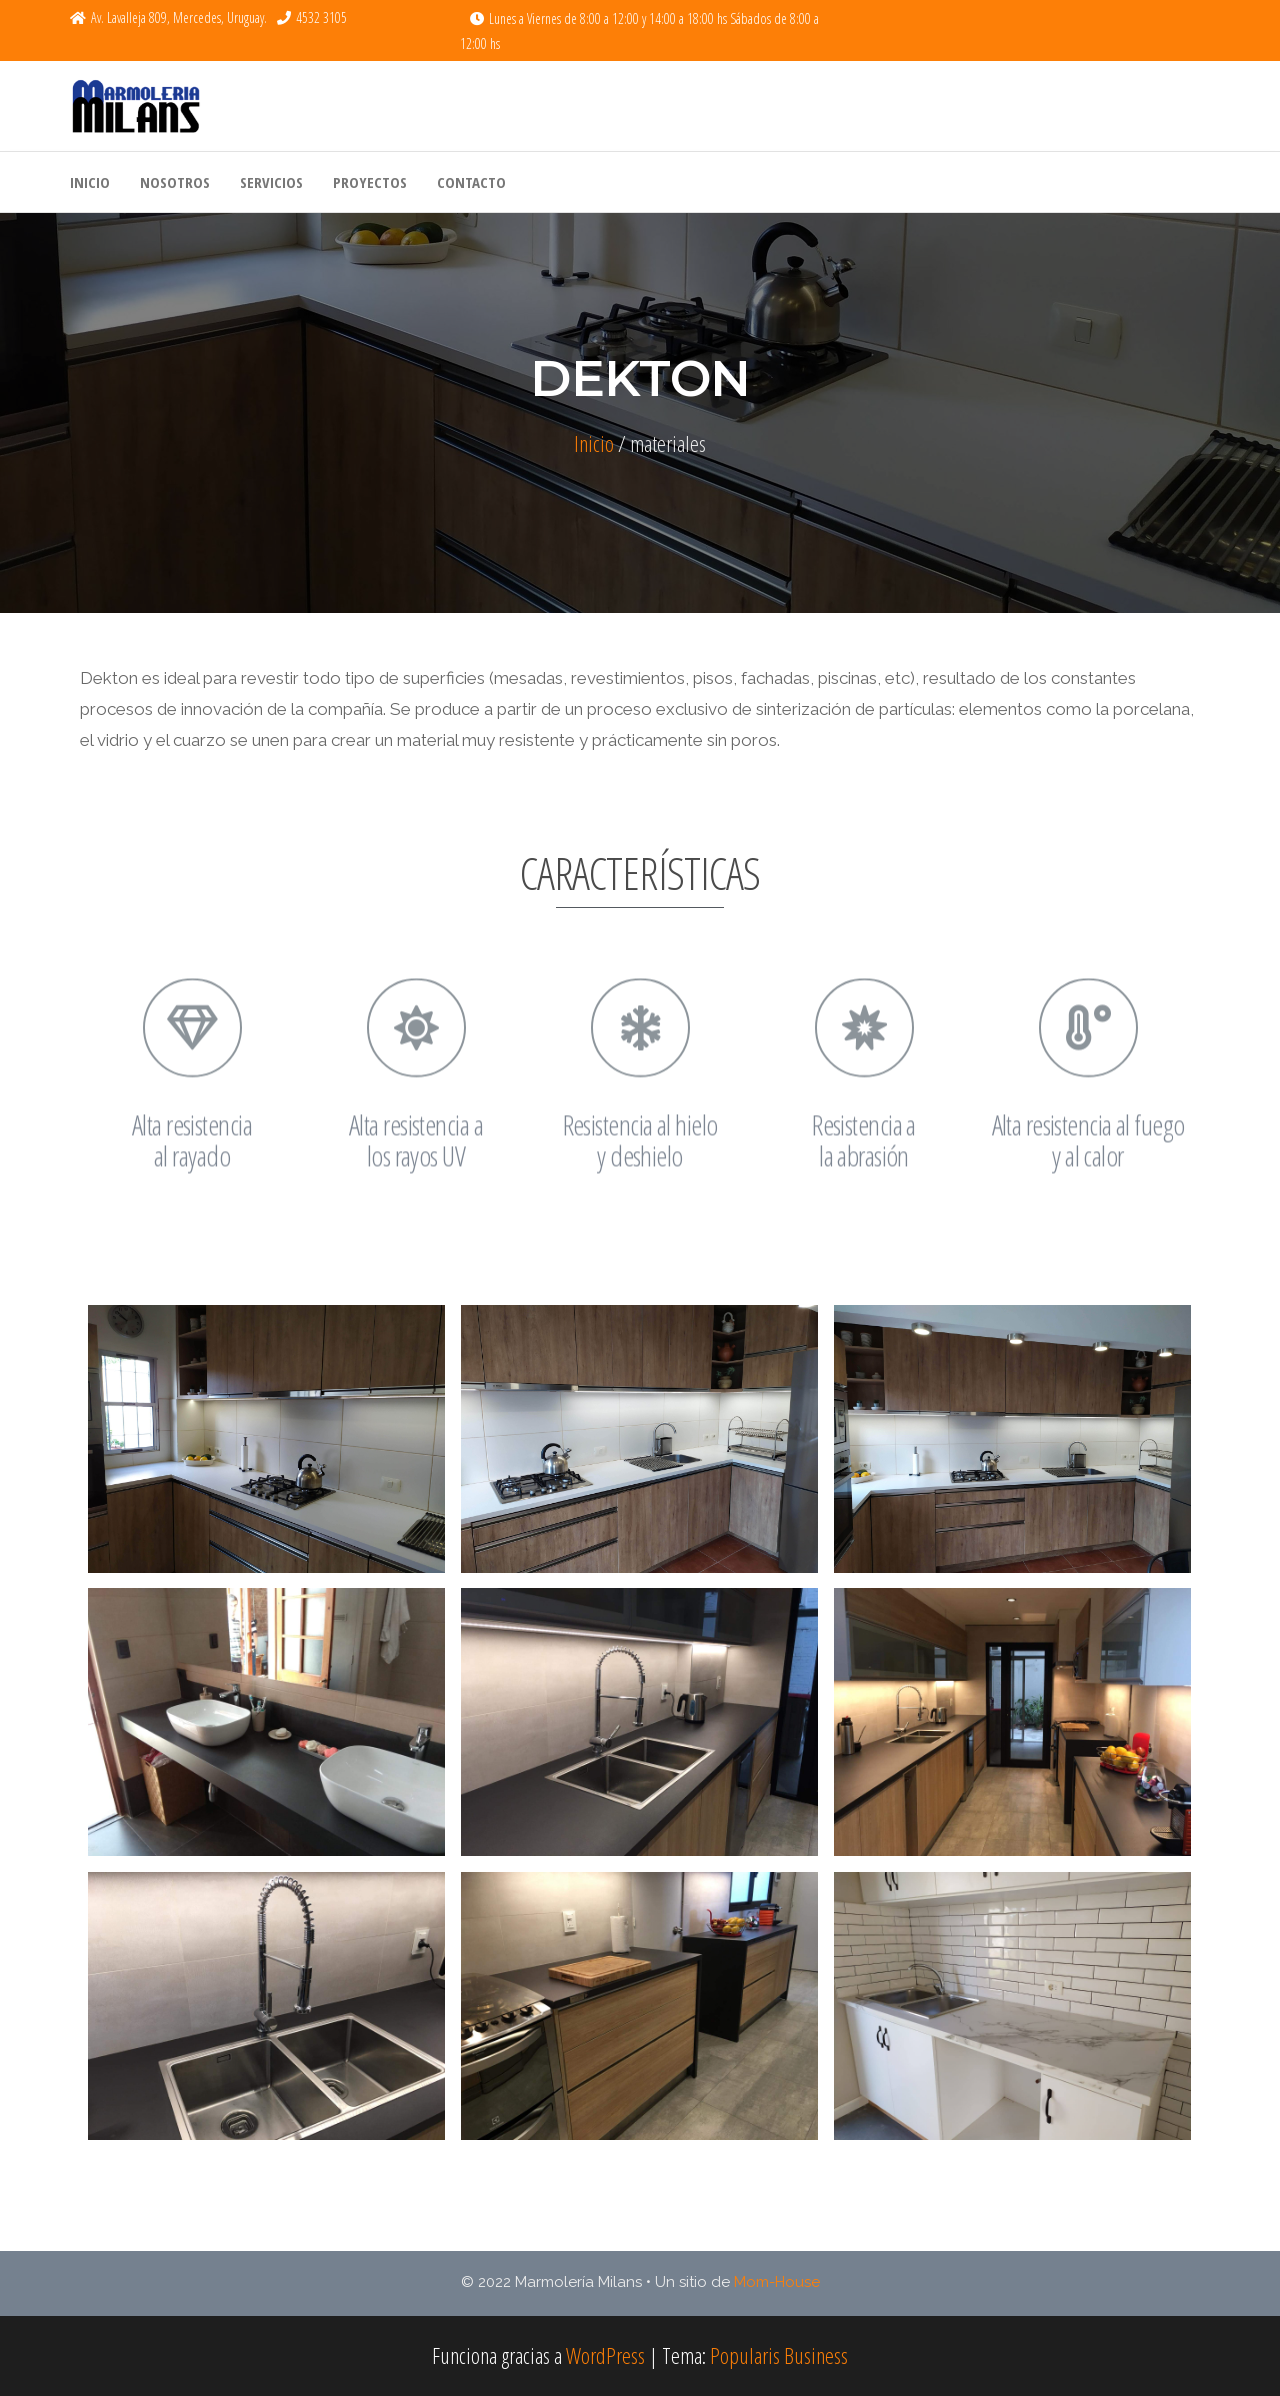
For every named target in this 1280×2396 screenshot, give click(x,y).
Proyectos (370, 182)
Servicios (271, 182)
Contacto (471, 182)
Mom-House (777, 2282)
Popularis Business (779, 2355)
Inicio (90, 182)
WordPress (605, 2355)
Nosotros (175, 182)
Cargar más (640, 2170)
